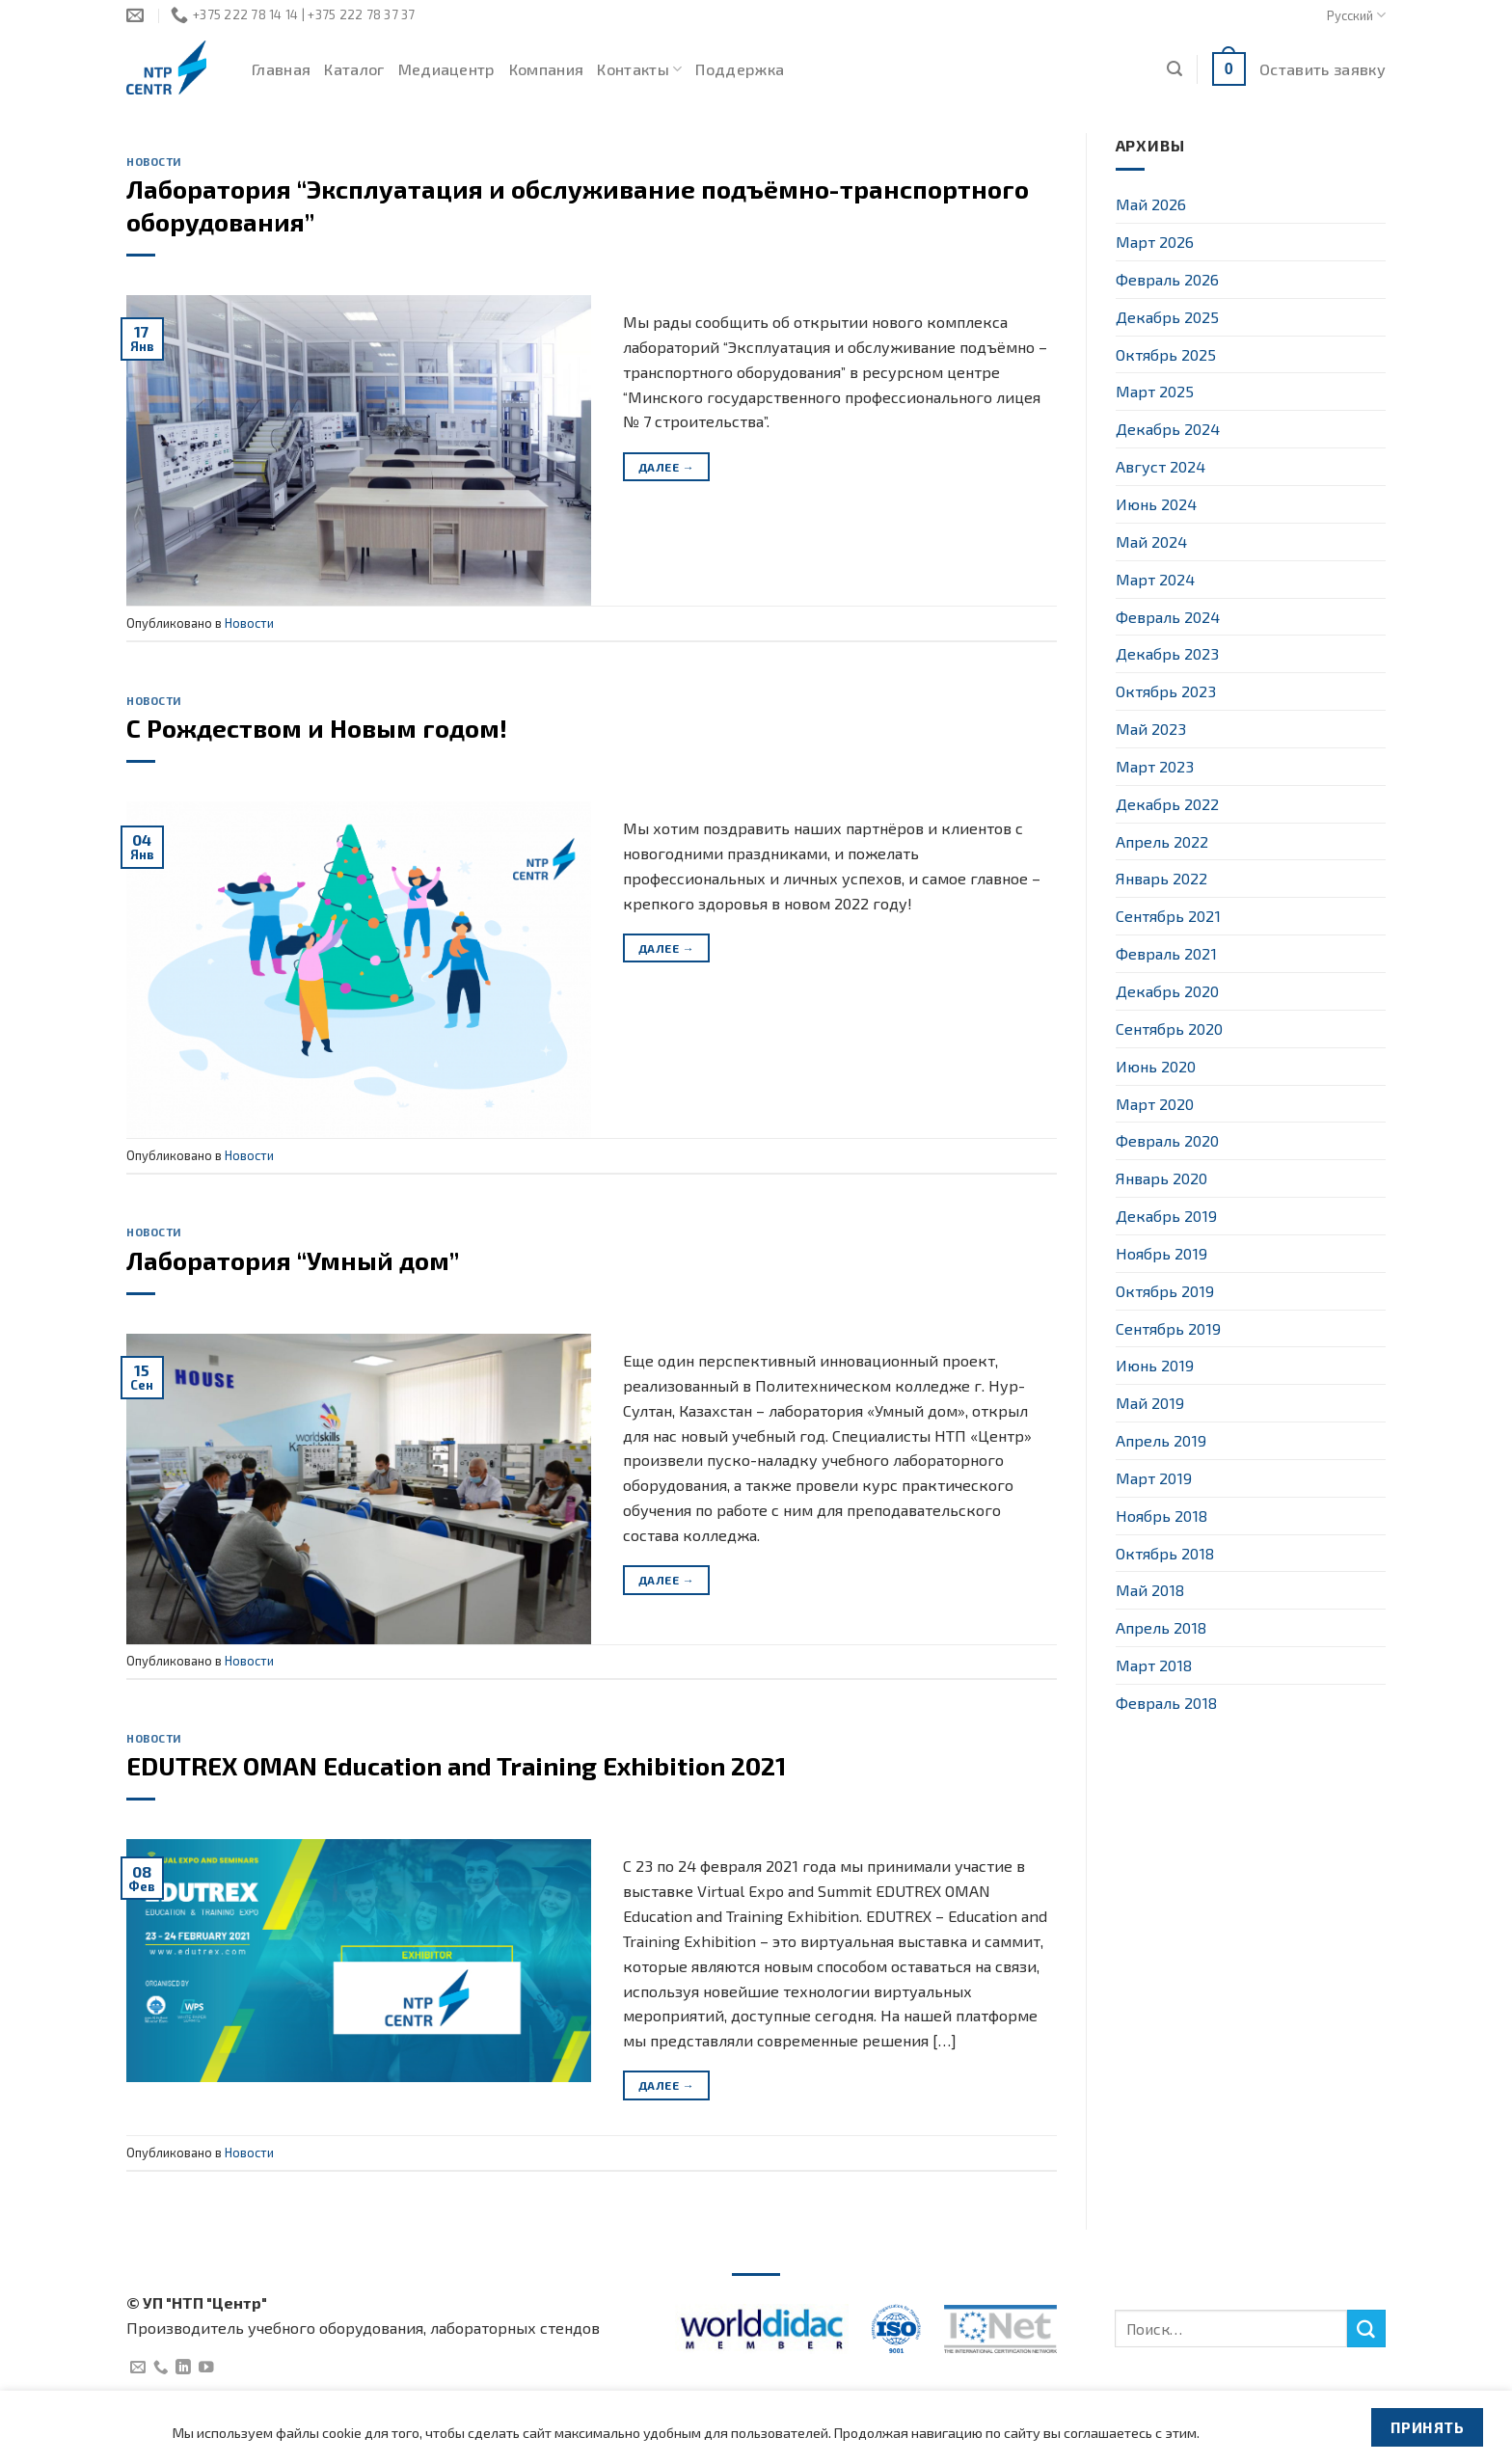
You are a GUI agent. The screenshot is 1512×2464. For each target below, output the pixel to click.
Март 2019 (1154, 1478)
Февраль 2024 (1168, 617)
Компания (546, 69)
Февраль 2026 (1167, 279)
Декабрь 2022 (1167, 804)
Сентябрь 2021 (1168, 916)
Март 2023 (1155, 766)
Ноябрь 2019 (1161, 1253)
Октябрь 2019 (1165, 1291)
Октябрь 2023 (1166, 691)
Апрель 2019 (1161, 1440)
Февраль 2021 (1166, 953)
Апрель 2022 (1162, 841)
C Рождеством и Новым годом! (316, 728)
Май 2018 (1150, 1590)
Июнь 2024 (1156, 504)
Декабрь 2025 (1167, 317)
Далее (666, 467)
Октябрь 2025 (1166, 354)
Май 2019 (1150, 1403)
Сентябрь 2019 (1168, 1328)
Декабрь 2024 (1168, 429)
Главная (281, 69)
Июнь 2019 (1155, 1365)
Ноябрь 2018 (1161, 1515)
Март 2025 (1155, 391)
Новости (154, 161)
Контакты (639, 69)
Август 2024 (1160, 466)
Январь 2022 (1161, 878)
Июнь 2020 (1156, 1066)
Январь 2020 (1161, 1178)
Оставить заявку (1322, 69)
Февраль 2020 (1167, 1140)
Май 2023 (1151, 728)
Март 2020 (1155, 1104)
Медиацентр (447, 69)
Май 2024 (1151, 541)
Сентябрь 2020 (1169, 1028)
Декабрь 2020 (1167, 991)
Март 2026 (1155, 241)
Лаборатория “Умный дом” (292, 1260)
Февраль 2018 (1166, 1702)
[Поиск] (1174, 69)
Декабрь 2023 (1167, 653)
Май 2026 (1151, 204)
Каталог (354, 69)
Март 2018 (1154, 1665)
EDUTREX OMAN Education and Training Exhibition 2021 (456, 1765)
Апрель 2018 (1161, 1627)
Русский (1356, 15)
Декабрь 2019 (1166, 1215)
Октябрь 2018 (1165, 1553)
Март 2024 (1155, 579)
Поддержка (739, 69)
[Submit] (1366, 2329)
